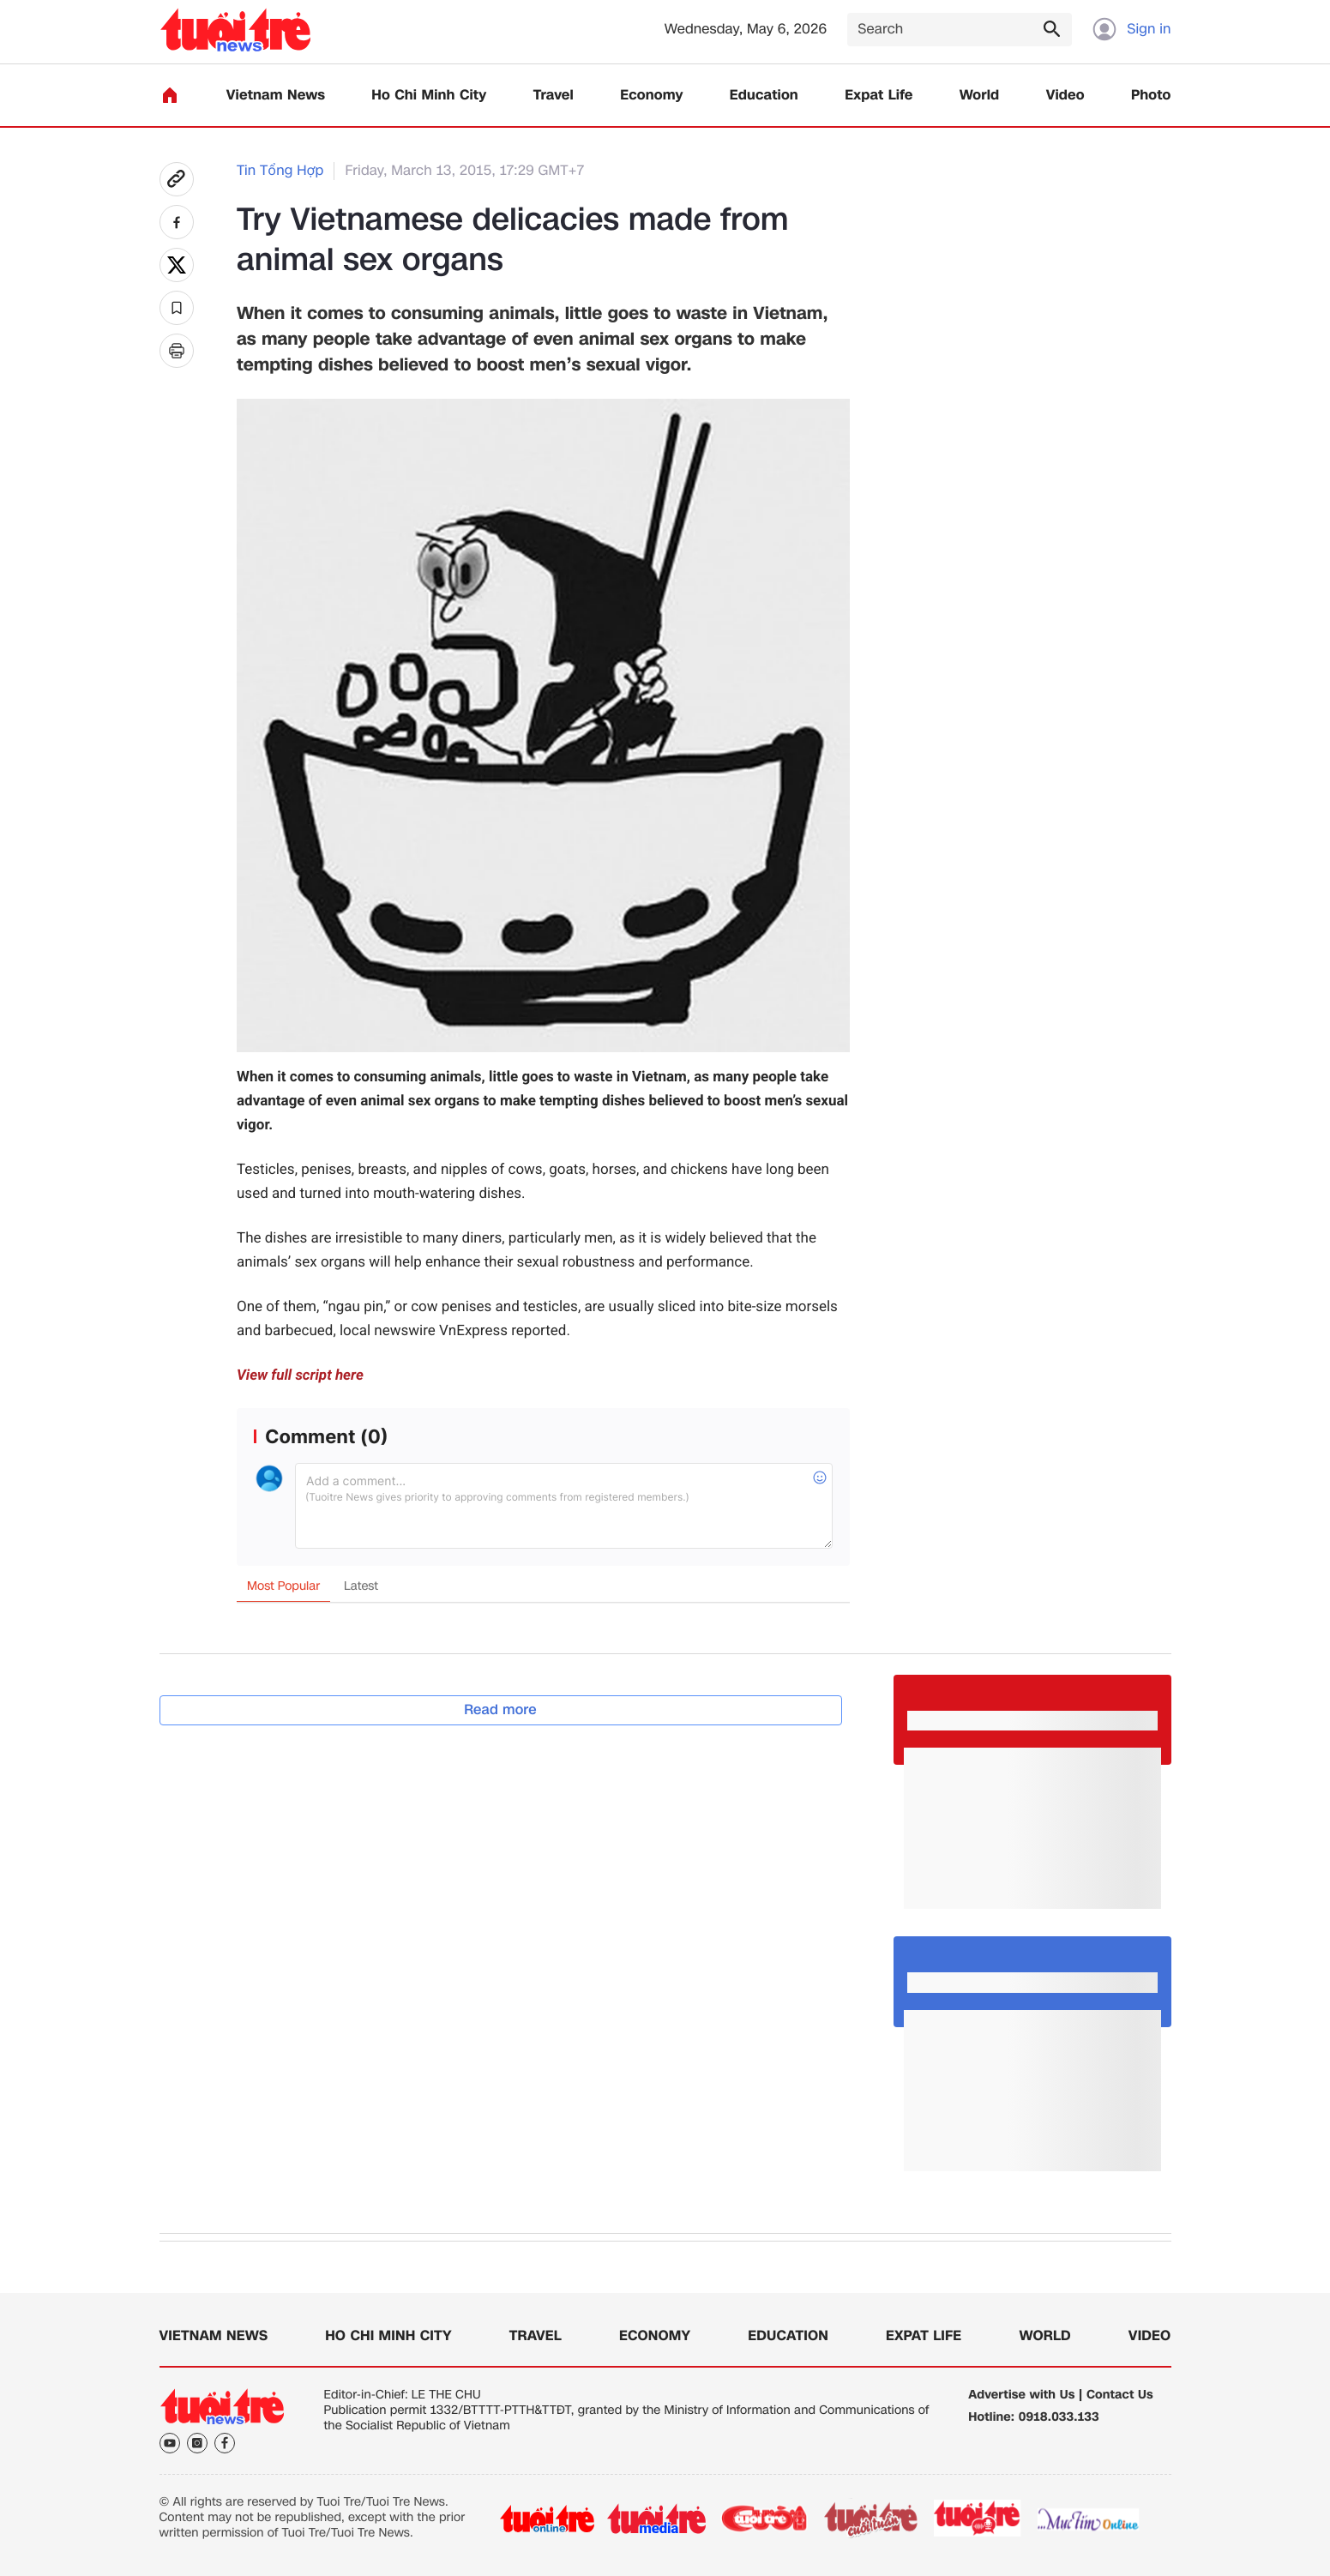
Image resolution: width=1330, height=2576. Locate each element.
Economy (651, 96)
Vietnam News (275, 96)
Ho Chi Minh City (428, 96)
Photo (1151, 96)
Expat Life (878, 96)
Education (764, 96)
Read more (500, 1709)
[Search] (959, 29)
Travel (553, 96)
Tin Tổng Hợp (280, 171)
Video (1065, 96)
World (980, 96)
